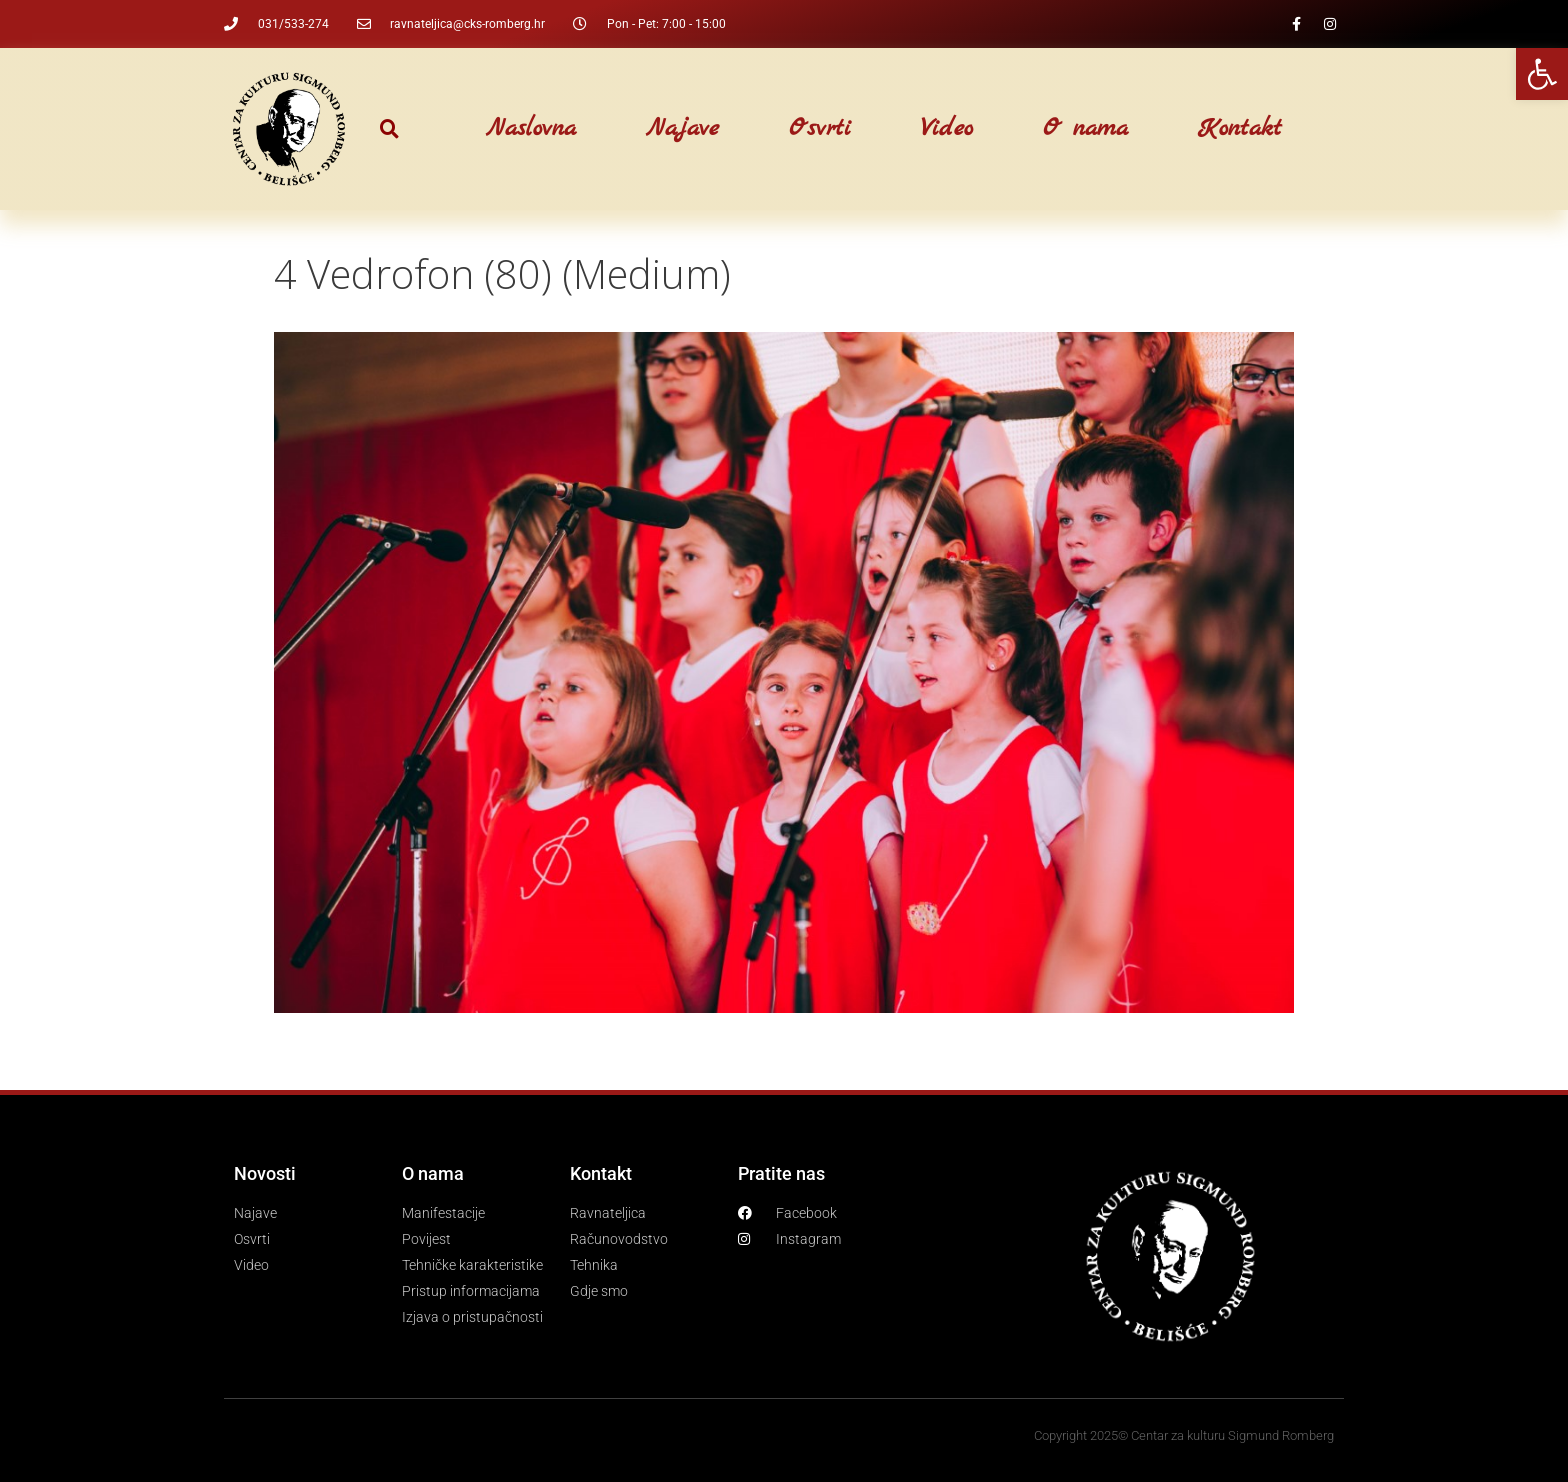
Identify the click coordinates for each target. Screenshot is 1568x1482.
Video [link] (947, 129)
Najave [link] (682, 129)
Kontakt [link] (1240, 129)
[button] (389, 129)
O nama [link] (1085, 129)
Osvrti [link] (820, 129)
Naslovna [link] (531, 129)
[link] (1542, 74)
